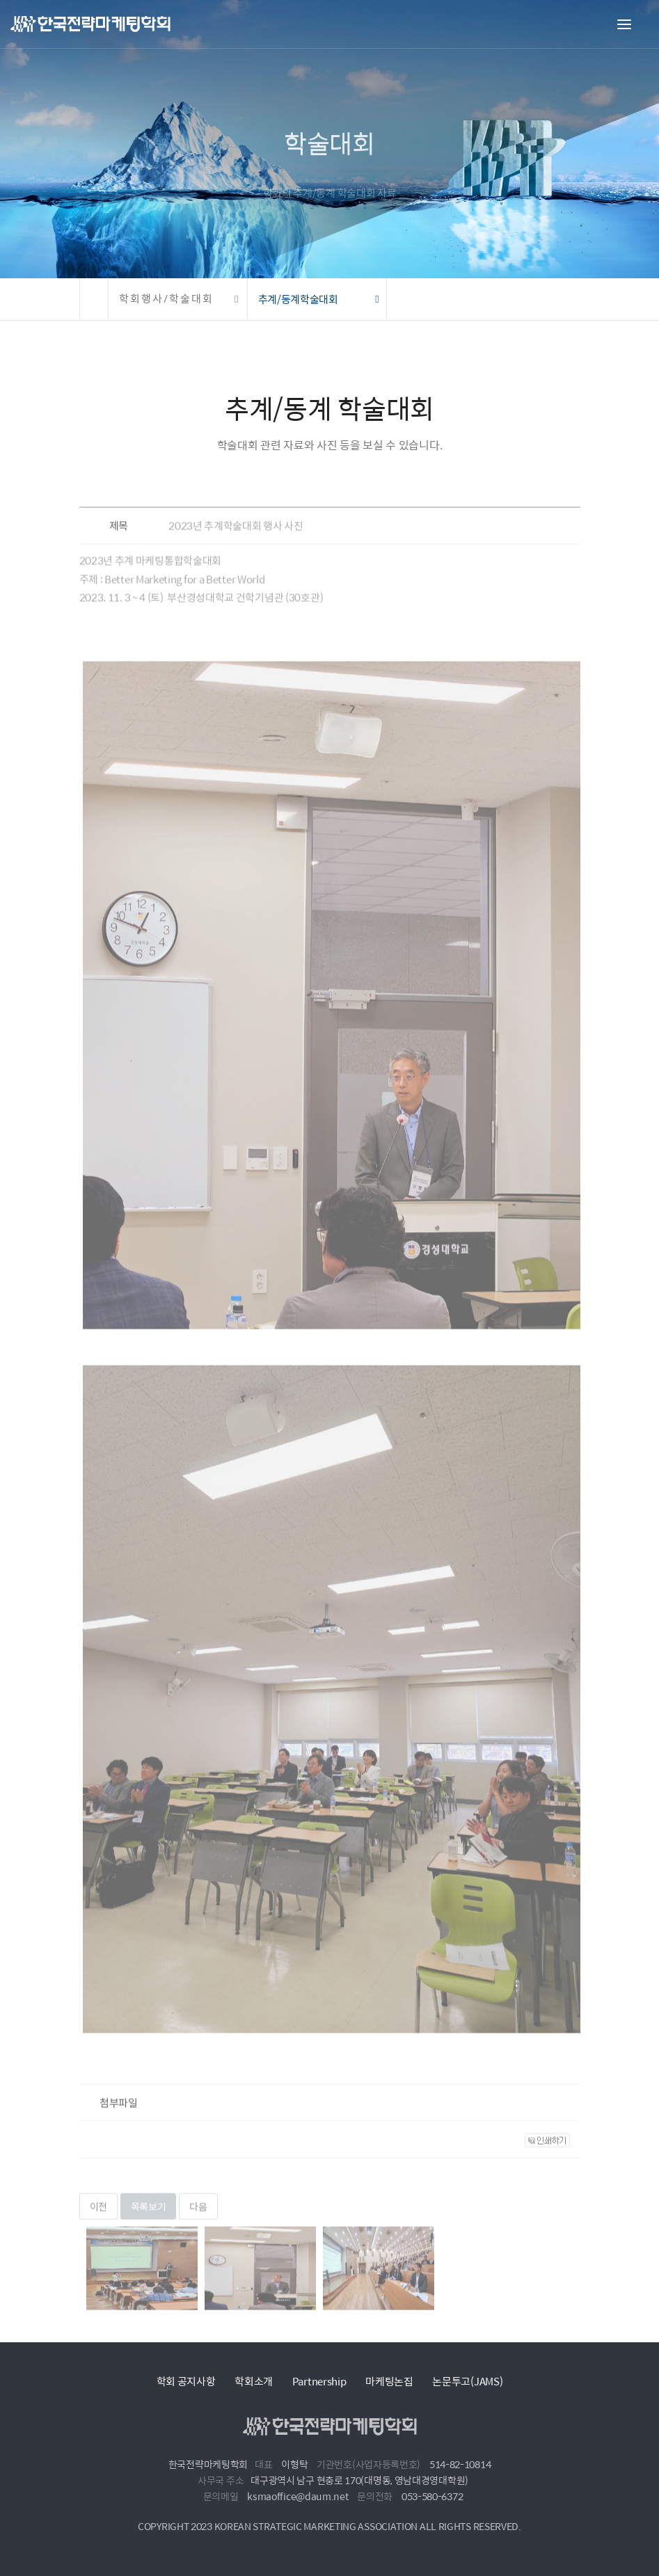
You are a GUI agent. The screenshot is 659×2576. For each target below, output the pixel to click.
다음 (198, 2216)
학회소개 (254, 2381)
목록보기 (148, 2216)
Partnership (319, 2381)
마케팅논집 (389, 2381)
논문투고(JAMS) (467, 2381)
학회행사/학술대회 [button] (166, 299)
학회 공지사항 (186, 2381)
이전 (98, 2216)
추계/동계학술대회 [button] (298, 299)
